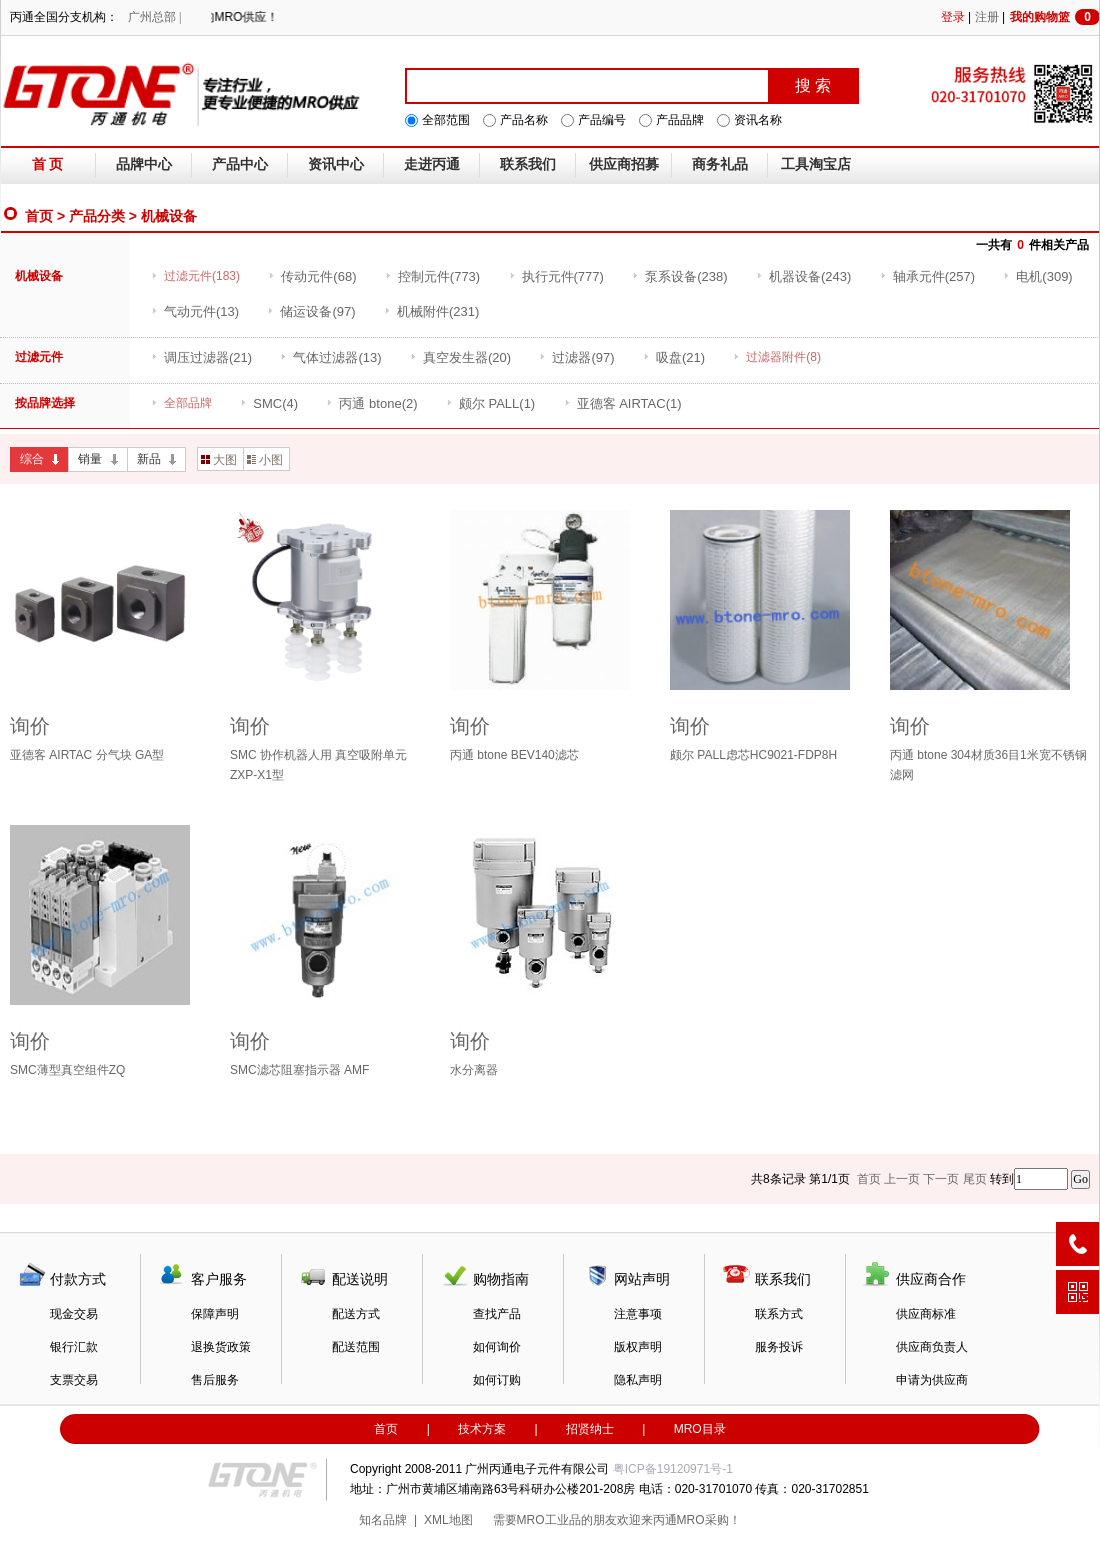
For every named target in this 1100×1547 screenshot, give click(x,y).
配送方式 (356, 1314)
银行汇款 (74, 1347)
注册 (987, 17)
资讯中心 (336, 164)
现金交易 (74, 1314)
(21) (201, 357)
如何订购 (497, 1380)
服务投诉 (779, 1347)
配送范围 (356, 1347)
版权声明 (638, 1347)
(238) (679, 276)
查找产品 (497, 1314)
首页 (39, 216)
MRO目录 (700, 1429)
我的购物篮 (1055, 17)
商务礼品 (720, 164)
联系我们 (528, 164)
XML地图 (448, 1520)
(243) (803, 276)
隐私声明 (638, 1380)
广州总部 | (154, 17)
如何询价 (497, 1347)
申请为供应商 (932, 1380)
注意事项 (638, 1314)
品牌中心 (144, 164)
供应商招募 (624, 164)
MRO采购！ (709, 1520)
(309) (1037, 276)
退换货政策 (221, 1347)
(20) (460, 357)
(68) (312, 276)
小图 (265, 460)
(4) (269, 403)
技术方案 (482, 1429)
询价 (30, 726)
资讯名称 (758, 120)
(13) (195, 311)
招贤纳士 (590, 1429)
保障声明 (215, 1314)
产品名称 (524, 120)
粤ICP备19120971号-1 (673, 1469)
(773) (432, 276)
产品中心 (240, 164)
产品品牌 (680, 120)
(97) (311, 311)
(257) (927, 276)
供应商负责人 (932, 1347)
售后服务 (215, 1380)
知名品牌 (383, 1520)
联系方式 (779, 1314)
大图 (219, 460)
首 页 (48, 164)
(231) (431, 311)
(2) (371, 403)
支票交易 (74, 1380)
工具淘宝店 (816, 164)
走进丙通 (432, 164)
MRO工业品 (549, 1520)
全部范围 (446, 120)
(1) (490, 403)
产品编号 (602, 120)
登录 (953, 17)
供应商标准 (926, 1314)
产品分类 (97, 216)
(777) (556, 276)
